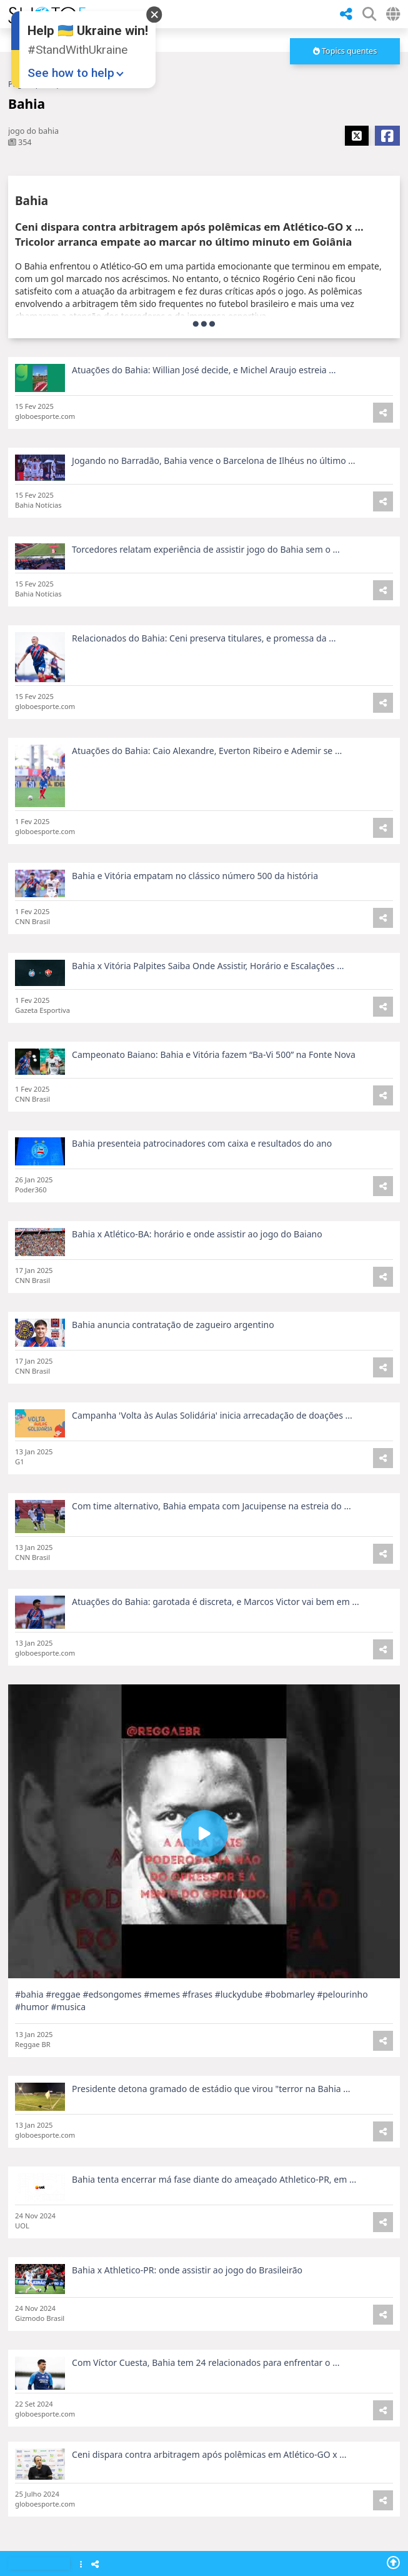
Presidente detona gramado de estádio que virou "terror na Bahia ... (211, 2122)
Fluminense (103, 2509)
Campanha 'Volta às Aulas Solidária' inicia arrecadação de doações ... (212, 1449)
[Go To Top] (393, 2562)
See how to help (70, 73)
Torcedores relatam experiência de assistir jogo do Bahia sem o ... (206, 582)
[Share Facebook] (387, 136)
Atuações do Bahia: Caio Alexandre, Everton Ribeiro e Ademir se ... (207, 784)
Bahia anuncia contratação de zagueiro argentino (173, 1358)
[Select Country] (393, 14)
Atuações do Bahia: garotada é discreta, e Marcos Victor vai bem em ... (215, 1635)
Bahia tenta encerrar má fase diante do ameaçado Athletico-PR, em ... (214, 2213)
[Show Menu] (81, 2565)
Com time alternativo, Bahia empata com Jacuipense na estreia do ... (211, 1540)
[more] (345, 51)
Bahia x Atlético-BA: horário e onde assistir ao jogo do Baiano (197, 1268)
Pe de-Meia (102, 2426)
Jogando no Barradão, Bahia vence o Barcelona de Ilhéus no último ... (214, 494)
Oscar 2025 (102, 2344)
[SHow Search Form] (369, 14)
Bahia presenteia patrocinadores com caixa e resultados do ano (202, 1177)
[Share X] (357, 136)
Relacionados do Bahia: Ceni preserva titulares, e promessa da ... (204, 671)
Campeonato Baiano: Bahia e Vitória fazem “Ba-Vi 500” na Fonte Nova (214, 1088)
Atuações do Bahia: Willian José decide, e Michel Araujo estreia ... (204, 370)
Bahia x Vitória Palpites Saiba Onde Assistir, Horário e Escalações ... (208, 999)
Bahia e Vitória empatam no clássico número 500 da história (195, 909)
